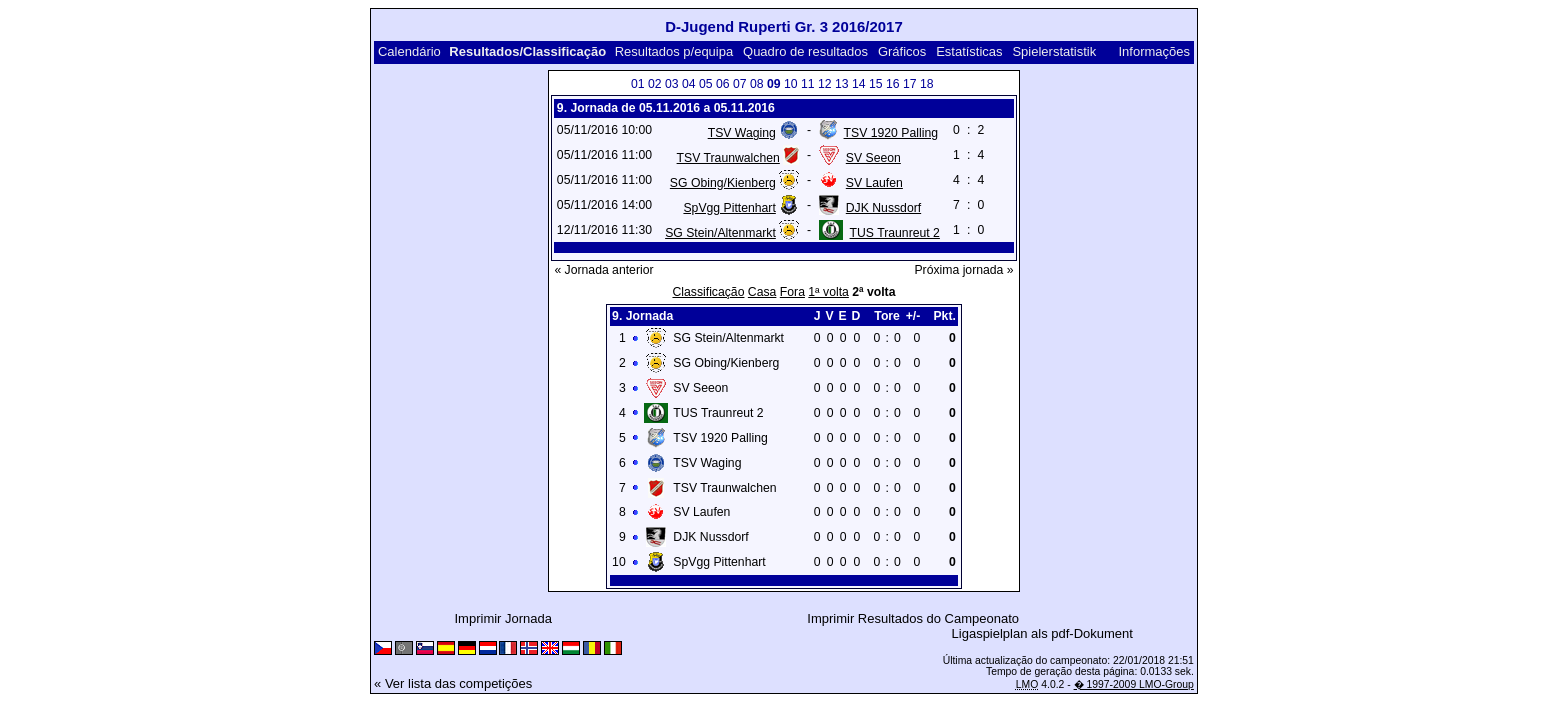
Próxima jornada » (963, 270)
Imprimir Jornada (504, 618)
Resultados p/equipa (674, 51)
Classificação (708, 292)
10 (791, 84)
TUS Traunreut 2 (895, 233)
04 (689, 84)
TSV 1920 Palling (891, 133)
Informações (1154, 51)
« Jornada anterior (603, 270)
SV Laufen (874, 183)
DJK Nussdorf (883, 208)
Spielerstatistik (1054, 51)
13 (842, 84)
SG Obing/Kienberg (723, 183)
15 (876, 84)
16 (893, 84)
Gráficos (902, 51)
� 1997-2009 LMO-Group (1134, 684)
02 (655, 84)
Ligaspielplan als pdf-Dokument (1042, 633)
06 (723, 84)
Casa (762, 292)
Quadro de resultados (805, 51)
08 (757, 84)
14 (859, 84)
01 (638, 84)
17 (910, 84)
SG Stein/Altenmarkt (720, 233)
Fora (792, 292)
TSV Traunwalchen (728, 158)
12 (825, 84)
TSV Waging (742, 133)
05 (706, 84)
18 (927, 84)
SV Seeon (873, 158)
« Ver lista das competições (453, 683)
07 (740, 84)
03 (672, 84)
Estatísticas (969, 51)
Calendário (409, 51)
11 (808, 84)
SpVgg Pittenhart (729, 208)
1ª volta (828, 292)
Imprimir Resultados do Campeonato (913, 618)
